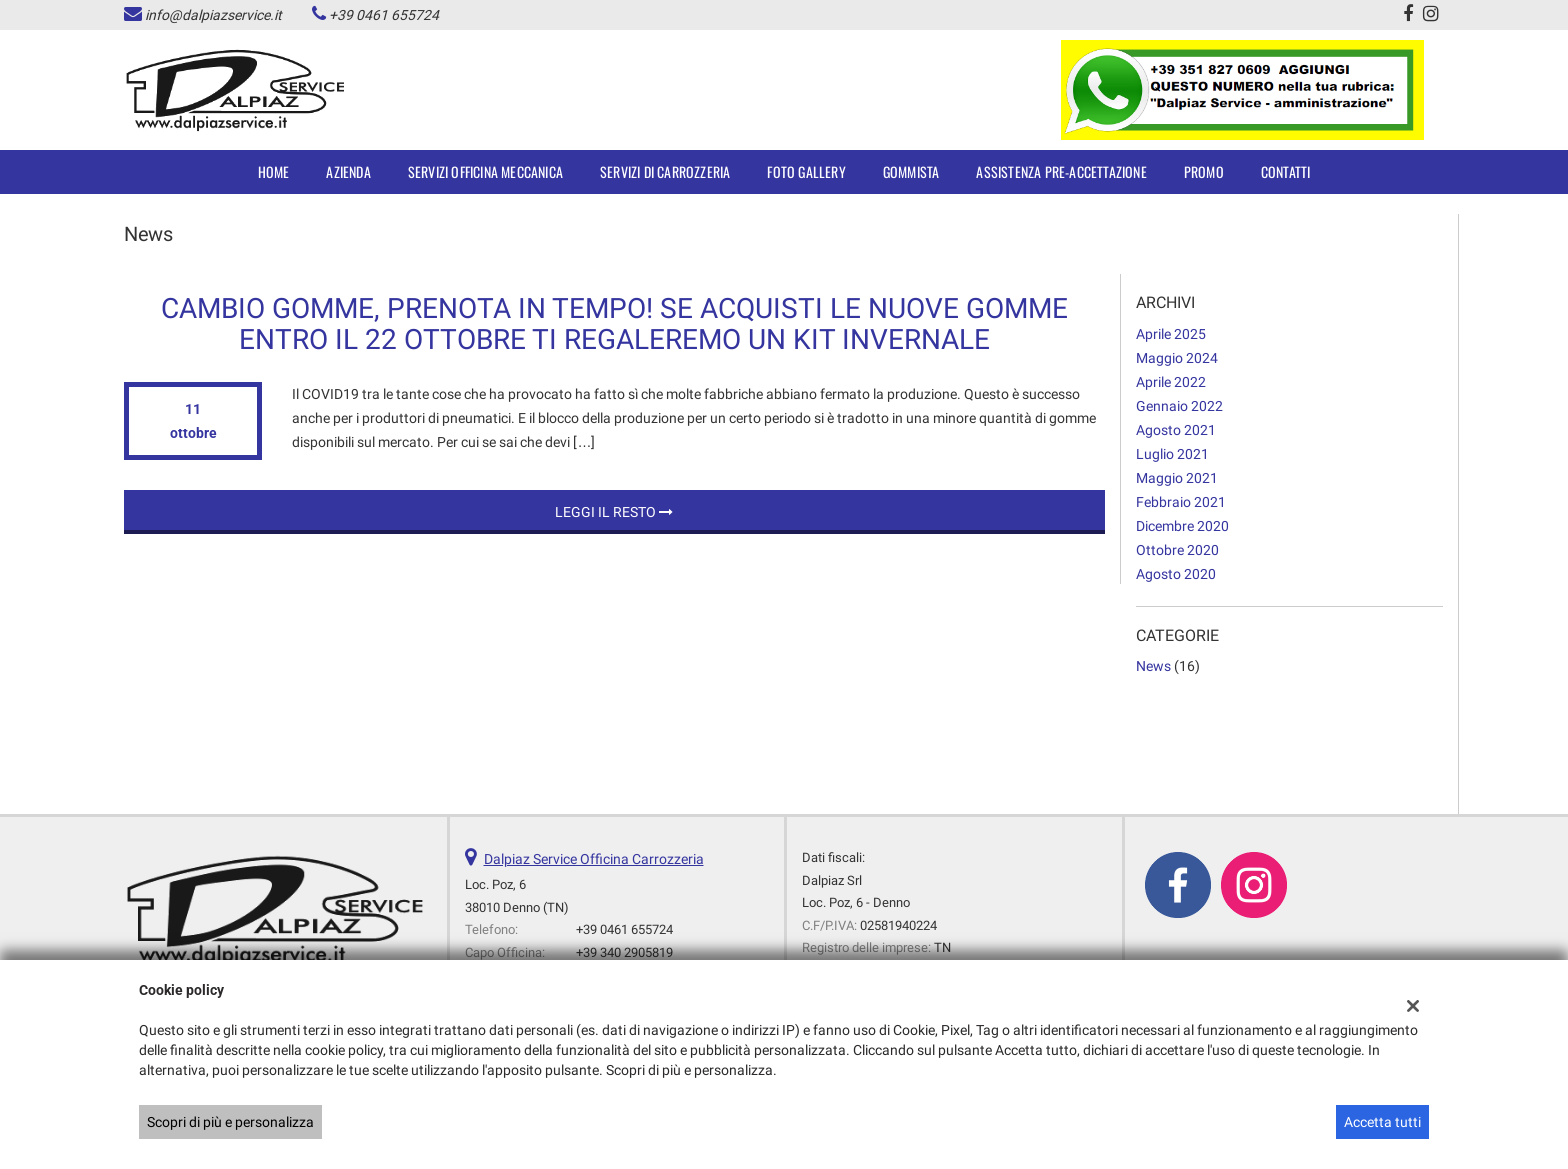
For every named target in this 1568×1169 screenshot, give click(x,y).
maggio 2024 (1177, 358)
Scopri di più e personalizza (230, 1122)
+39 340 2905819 (624, 952)
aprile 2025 (1171, 334)
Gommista (911, 171)
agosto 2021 (1176, 430)
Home (274, 171)
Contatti (1286, 171)
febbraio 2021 (1181, 502)
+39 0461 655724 (384, 15)
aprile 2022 (1171, 382)
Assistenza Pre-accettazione (1061, 171)
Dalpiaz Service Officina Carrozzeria (594, 859)
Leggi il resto (614, 512)
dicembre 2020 (1182, 526)
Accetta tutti (1382, 1122)
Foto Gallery (806, 171)
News (1153, 666)
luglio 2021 (1172, 454)
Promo (1204, 171)
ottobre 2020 (1177, 550)
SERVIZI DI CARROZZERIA (665, 171)
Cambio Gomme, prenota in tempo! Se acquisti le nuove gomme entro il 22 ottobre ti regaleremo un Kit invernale (614, 324)
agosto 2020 (1176, 574)
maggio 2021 (1177, 478)
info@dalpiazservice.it (213, 15)
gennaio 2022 (1179, 406)
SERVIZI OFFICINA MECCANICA (485, 171)
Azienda (348, 171)
